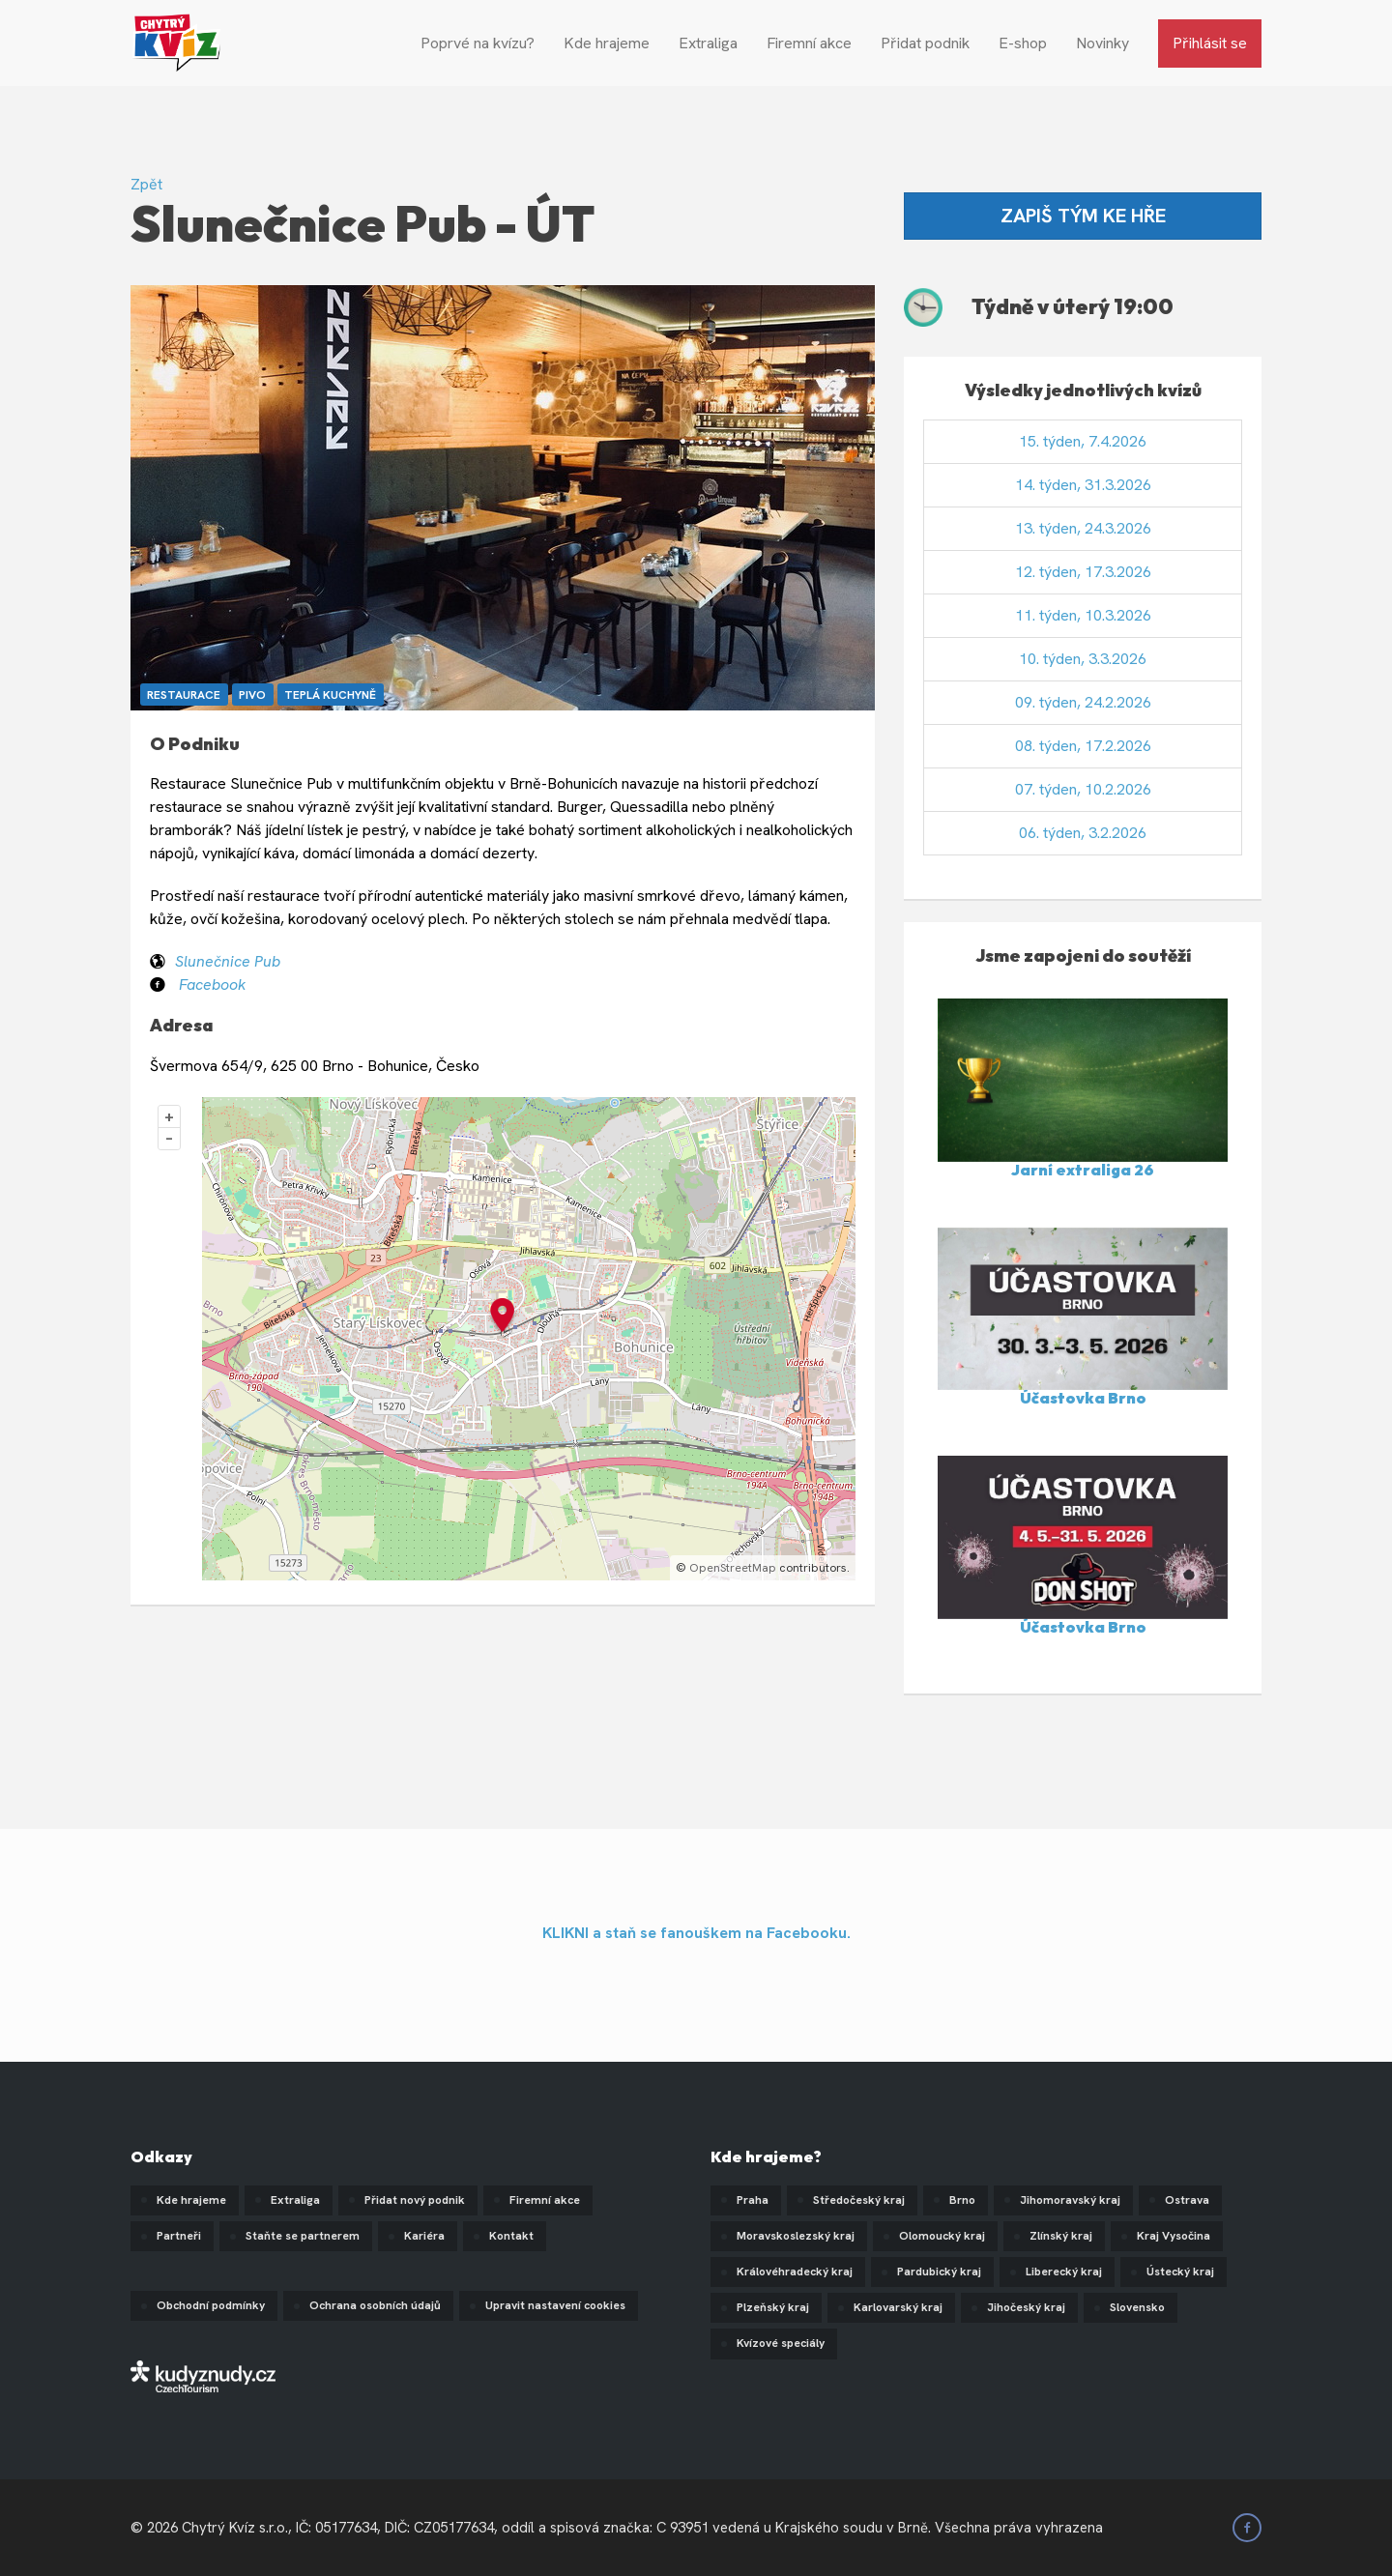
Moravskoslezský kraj (796, 2235)
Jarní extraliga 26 (1082, 1169)
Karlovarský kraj (898, 2307)
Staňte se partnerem (303, 2235)
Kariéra (424, 2235)
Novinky (1102, 43)
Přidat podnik (925, 43)
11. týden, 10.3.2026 (1083, 615)
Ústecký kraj (1180, 2271)
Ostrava (1187, 2200)
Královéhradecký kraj (795, 2271)
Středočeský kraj (859, 2200)
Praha (752, 2200)
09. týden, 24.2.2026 (1083, 702)
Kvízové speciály (781, 2343)
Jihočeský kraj (1026, 2307)
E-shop (1023, 43)
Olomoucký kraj (942, 2235)
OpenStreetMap (732, 1568)
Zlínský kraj (1061, 2235)
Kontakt (511, 2235)
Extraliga (708, 43)
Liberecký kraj (1064, 2271)
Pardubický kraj (939, 2271)
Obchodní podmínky (211, 2305)
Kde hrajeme (607, 43)
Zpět (146, 184)
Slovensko (1137, 2307)
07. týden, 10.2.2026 (1083, 789)
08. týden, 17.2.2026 (1083, 746)
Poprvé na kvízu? (477, 43)
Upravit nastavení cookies (555, 2305)
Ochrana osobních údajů (375, 2305)
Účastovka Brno (1083, 1397)
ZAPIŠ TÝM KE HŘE (1083, 215)
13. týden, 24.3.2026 (1083, 528)
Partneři (179, 2235)
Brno (962, 2200)
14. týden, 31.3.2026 (1083, 485)
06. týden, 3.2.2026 (1082, 833)
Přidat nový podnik (414, 2200)
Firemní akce (809, 43)
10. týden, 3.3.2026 (1082, 659)
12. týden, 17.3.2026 (1083, 572)
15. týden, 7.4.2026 (1082, 441)
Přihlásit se (1210, 43)
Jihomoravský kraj (1070, 2200)
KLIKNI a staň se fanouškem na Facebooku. (696, 1933)
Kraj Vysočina (1173, 2235)
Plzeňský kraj (773, 2307)
